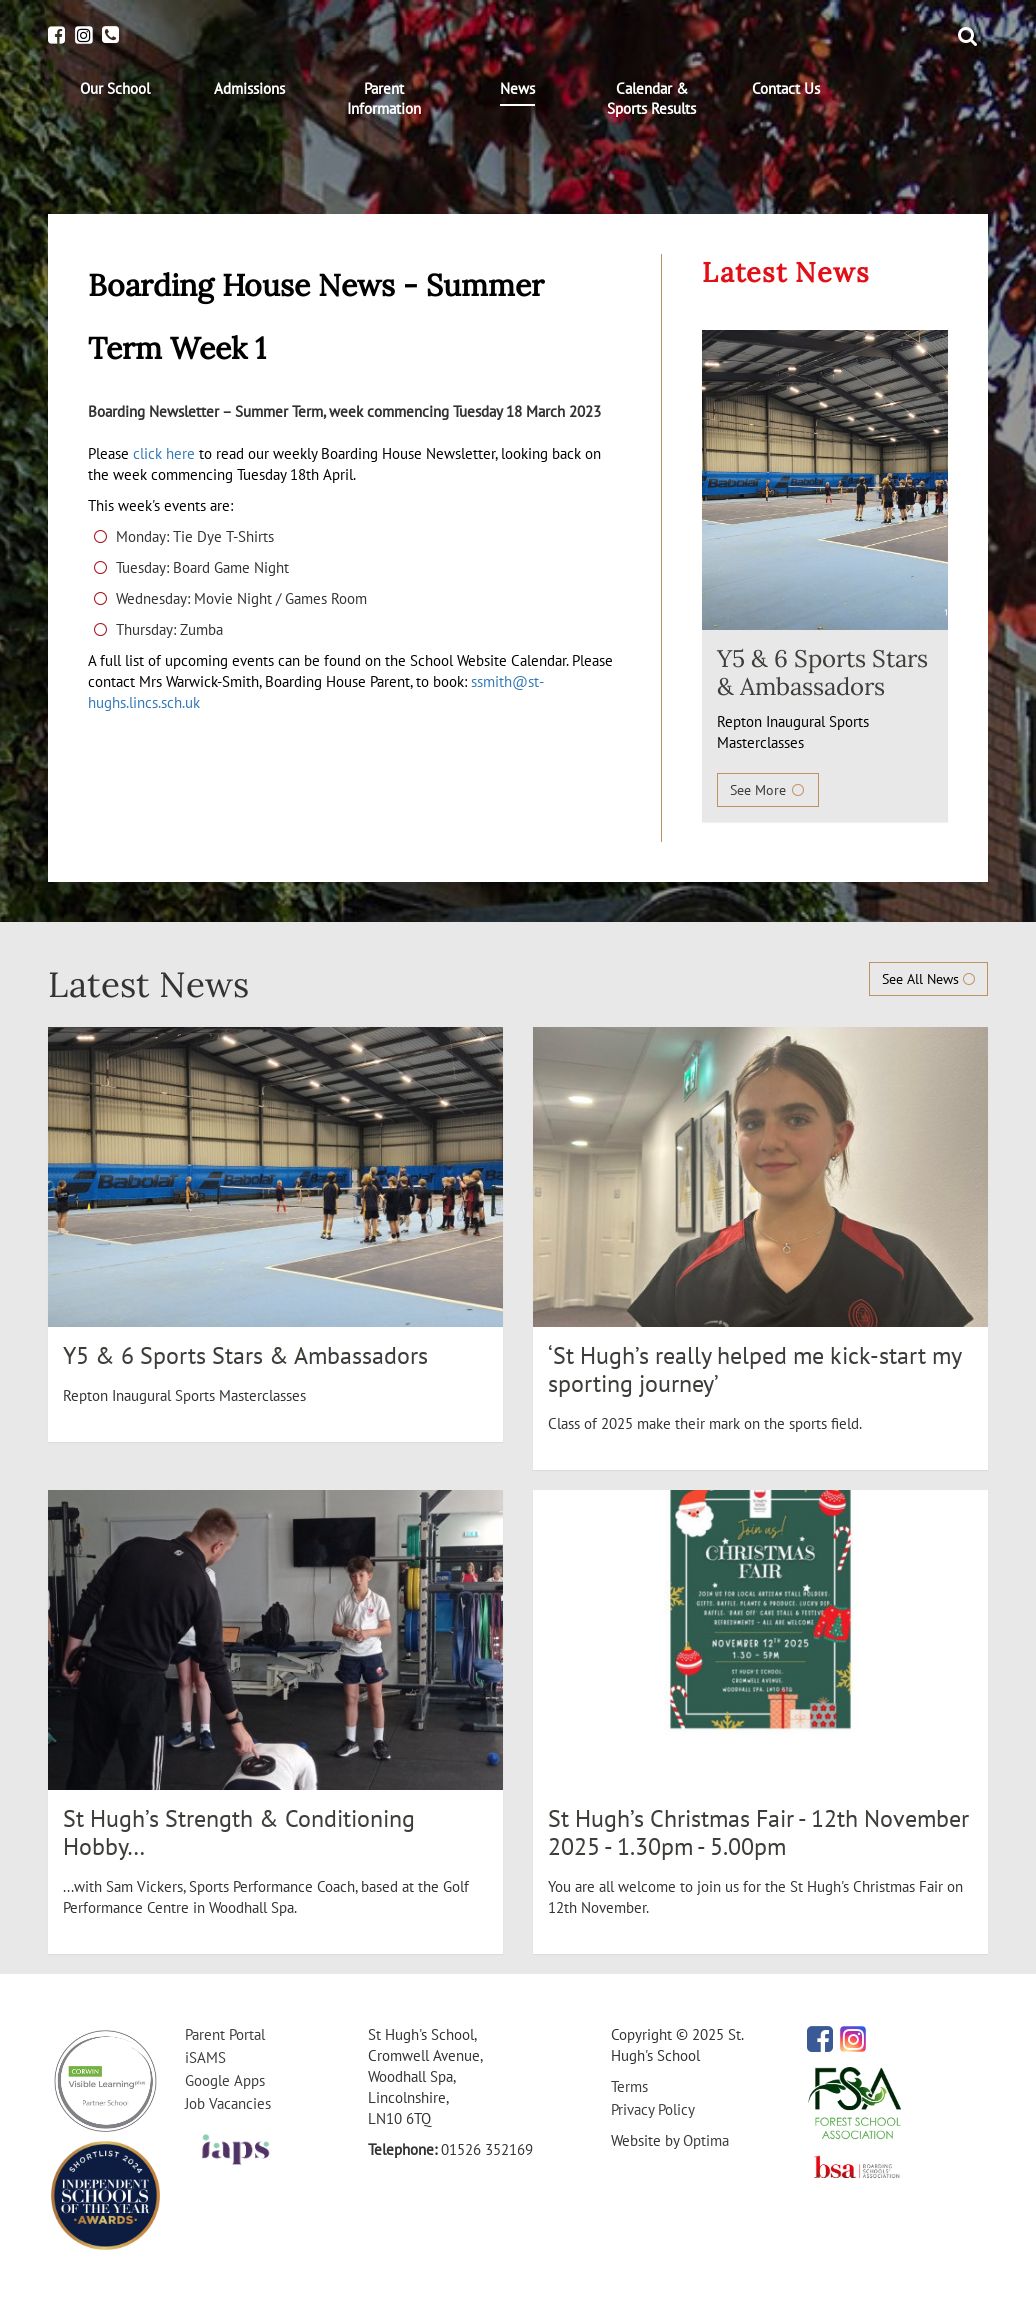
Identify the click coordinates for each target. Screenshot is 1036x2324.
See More (768, 790)
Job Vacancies (228, 2103)
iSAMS (205, 2057)
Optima (706, 2140)
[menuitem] (115, 89)
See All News (928, 979)
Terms (629, 2086)
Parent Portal (225, 2034)
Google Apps (225, 2080)
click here (164, 453)
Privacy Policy (653, 2109)
